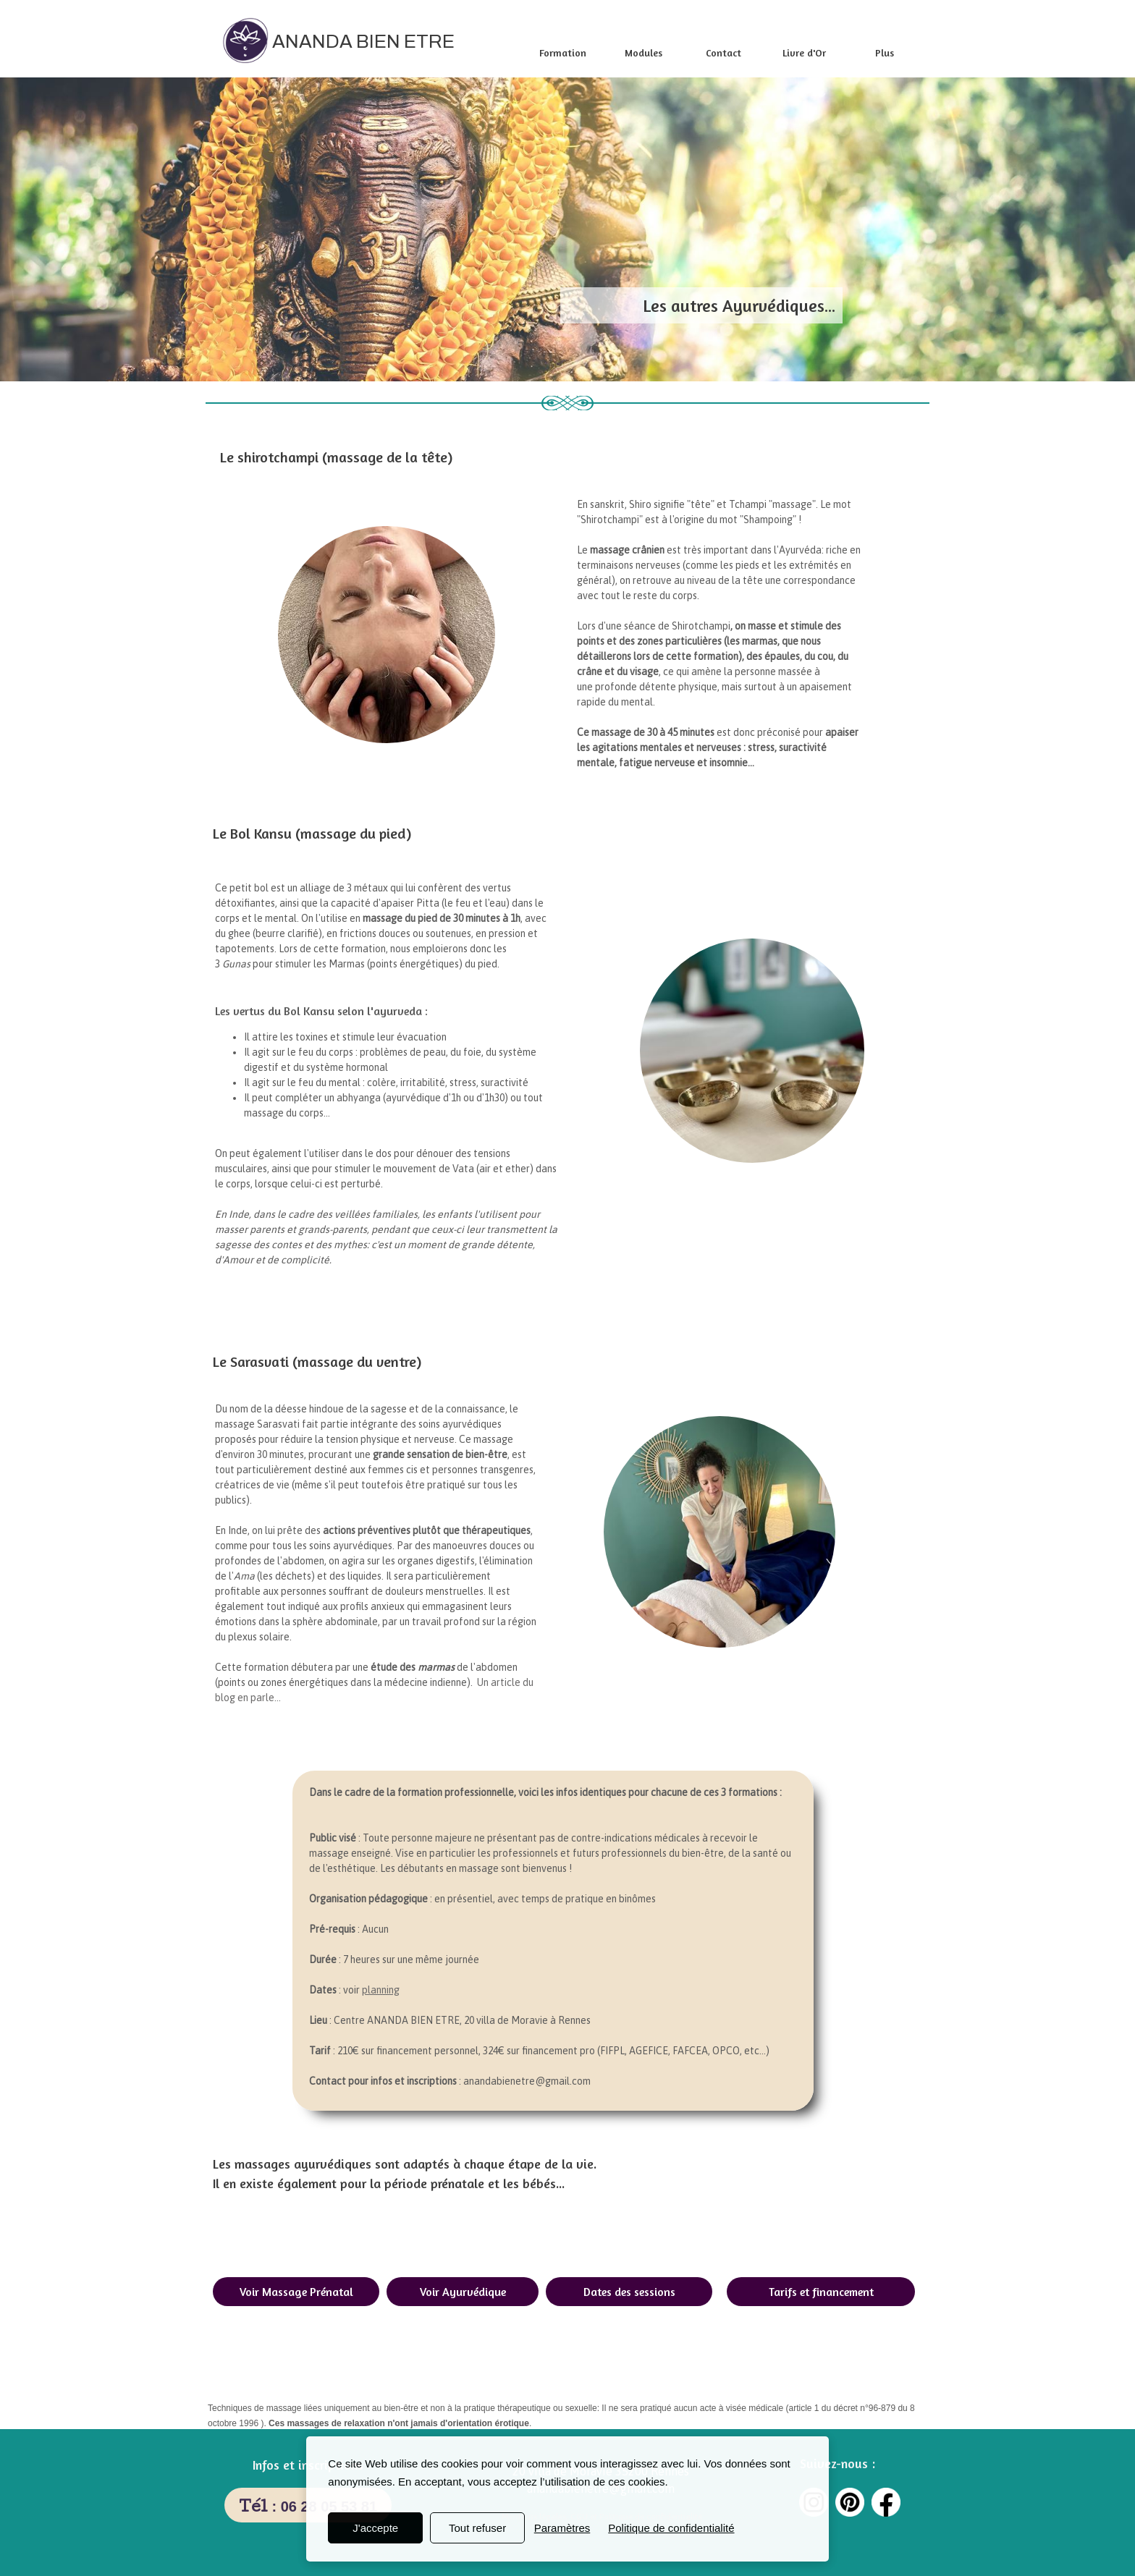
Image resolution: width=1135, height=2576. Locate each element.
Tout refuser (477, 2528)
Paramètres (562, 2528)
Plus (884, 52)
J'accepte (375, 2528)
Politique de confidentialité (671, 2528)
